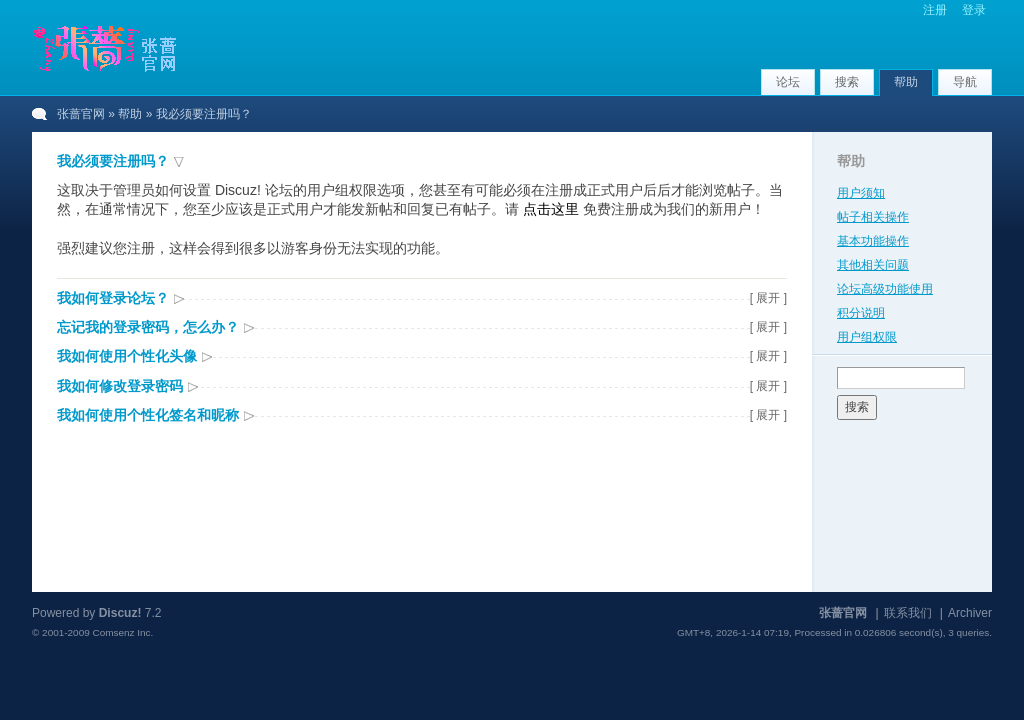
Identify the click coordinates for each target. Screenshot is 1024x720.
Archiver (970, 613)
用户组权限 (867, 337)
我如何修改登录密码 (120, 386)
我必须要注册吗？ (113, 161)
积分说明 (861, 313)
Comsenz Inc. (122, 632)
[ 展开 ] (768, 298)
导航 (965, 82)
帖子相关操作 (873, 217)
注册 (935, 10)
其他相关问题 (873, 265)
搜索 (847, 82)
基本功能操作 (873, 241)
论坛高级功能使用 (885, 289)
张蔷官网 (81, 114)
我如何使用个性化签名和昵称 (148, 415)
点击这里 (551, 209)
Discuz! (120, 613)
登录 (974, 10)
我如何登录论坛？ (113, 298)
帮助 (906, 82)
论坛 (788, 82)
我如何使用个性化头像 (127, 356)
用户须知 (861, 193)
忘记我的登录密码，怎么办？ (148, 327)
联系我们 (908, 613)
